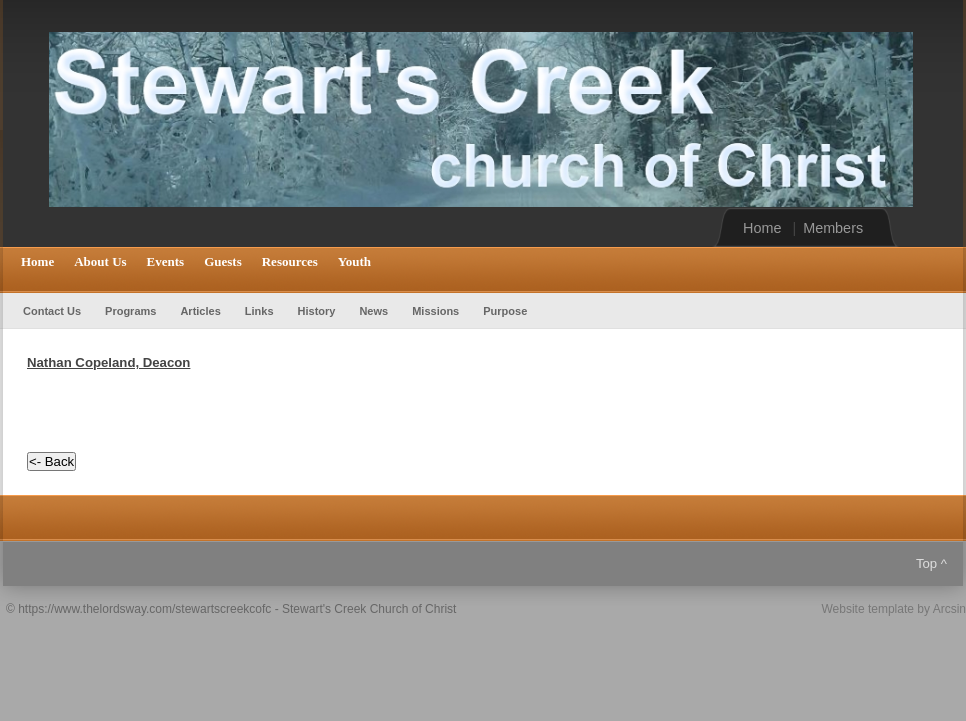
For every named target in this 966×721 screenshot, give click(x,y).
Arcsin (949, 609)
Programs (130, 311)
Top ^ (931, 563)
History (317, 311)
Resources (290, 261)
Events (166, 261)
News (373, 311)
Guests (223, 261)
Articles (200, 311)
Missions (435, 311)
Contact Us (52, 311)
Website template (867, 609)
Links (259, 311)
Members (833, 228)
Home (762, 228)
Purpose (505, 311)
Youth (354, 261)
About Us (100, 261)
